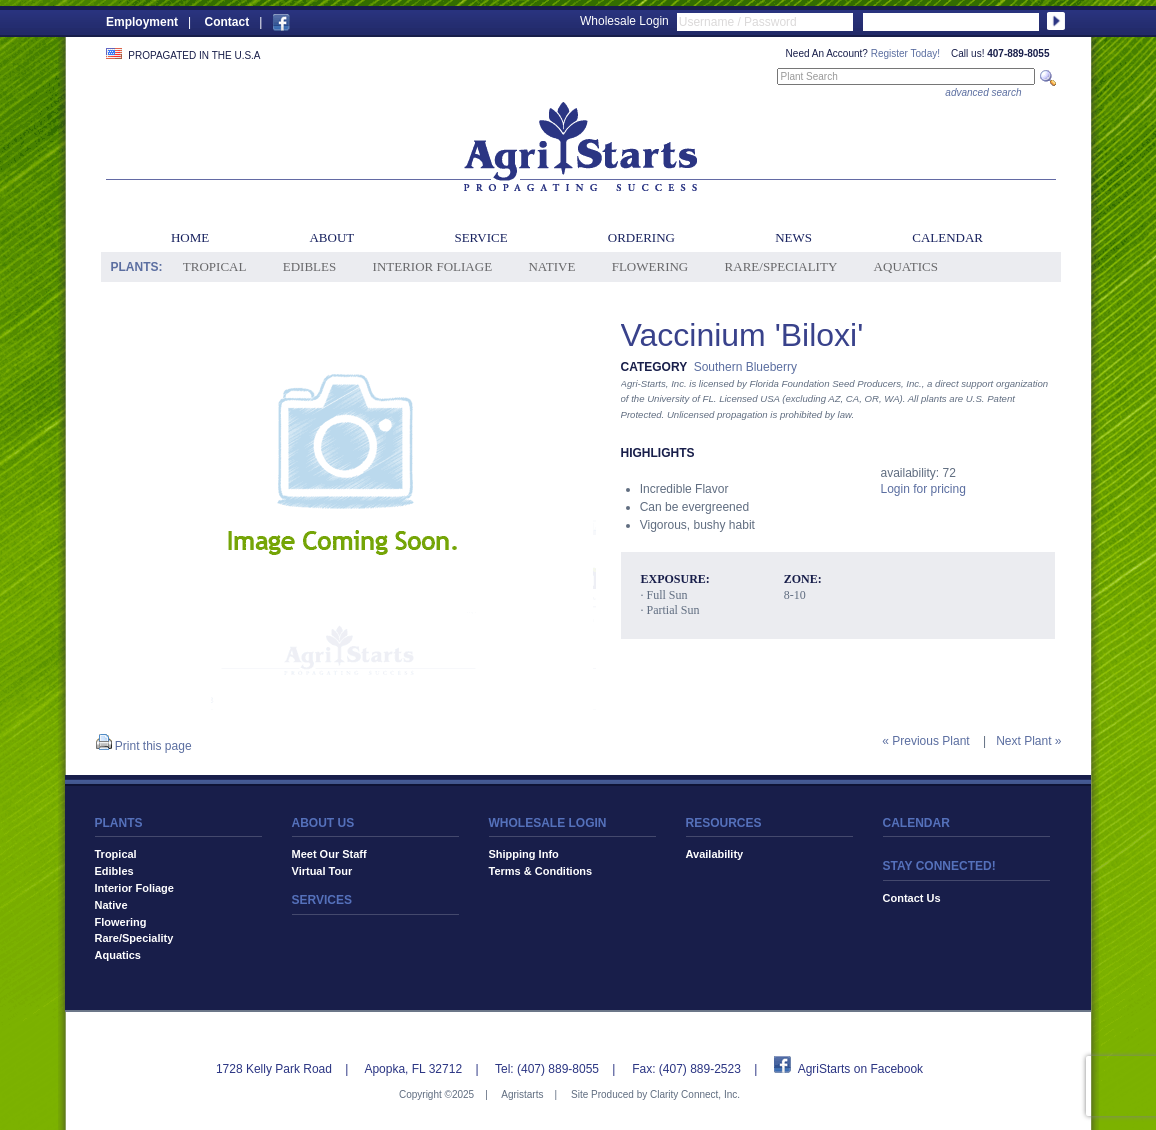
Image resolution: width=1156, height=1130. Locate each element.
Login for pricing (923, 489)
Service (480, 237)
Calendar (947, 237)
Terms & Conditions (541, 871)
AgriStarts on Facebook (860, 1069)
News (793, 237)
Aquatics (906, 266)
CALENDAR (916, 823)
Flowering (650, 266)
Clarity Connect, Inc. (695, 1094)
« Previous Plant (925, 741)
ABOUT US (323, 823)
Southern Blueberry (745, 367)
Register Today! (905, 53)
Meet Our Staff (329, 854)
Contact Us (912, 898)
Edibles (309, 266)
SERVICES (322, 900)
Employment (142, 22)
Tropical (215, 266)
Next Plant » (1028, 741)
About (331, 237)
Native (551, 266)
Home (190, 237)
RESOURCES (724, 823)
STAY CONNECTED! (939, 866)
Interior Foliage (433, 266)
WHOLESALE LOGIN (548, 823)
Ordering (641, 237)
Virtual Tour (322, 871)
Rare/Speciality (781, 266)
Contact (226, 22)
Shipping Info (524, 854)
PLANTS (119, 823)
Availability (715, 854)
